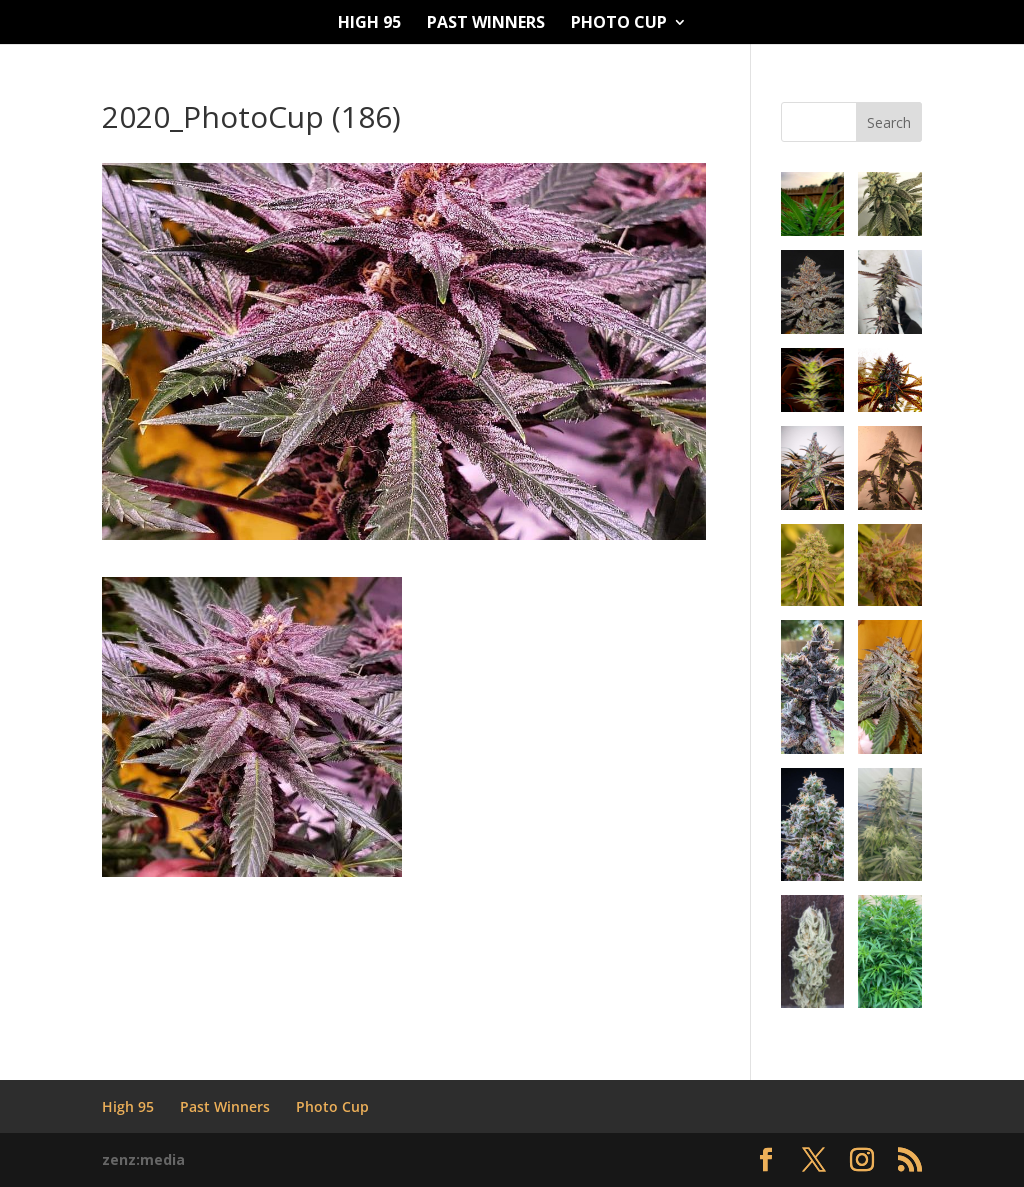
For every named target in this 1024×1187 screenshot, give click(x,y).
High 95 (369, 24)
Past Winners (486, 24)
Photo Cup (619, 24)
